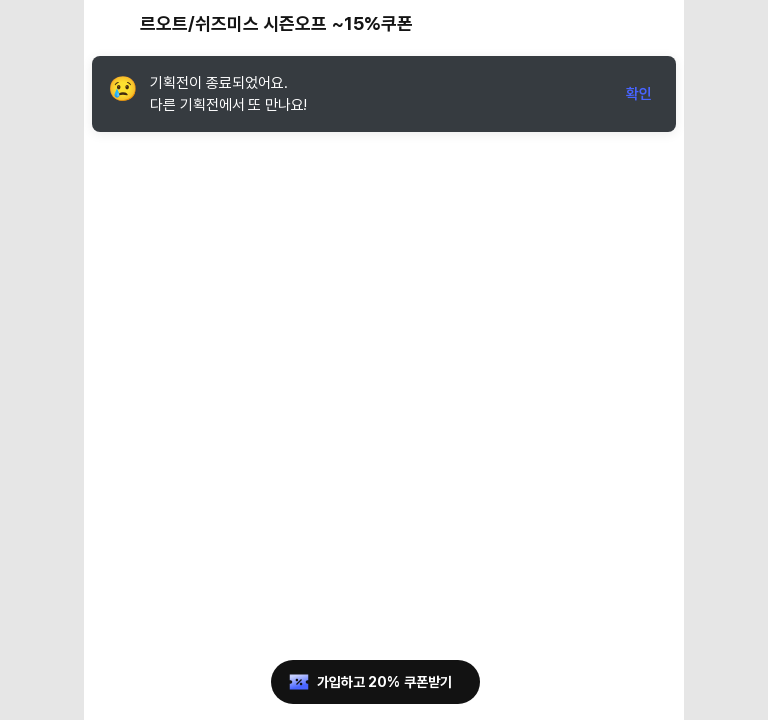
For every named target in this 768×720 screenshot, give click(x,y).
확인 (639, 94)
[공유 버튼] (612, 24)
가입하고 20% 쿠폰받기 (368, 682)
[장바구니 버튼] (656, 24)
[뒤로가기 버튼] (112, 24)
